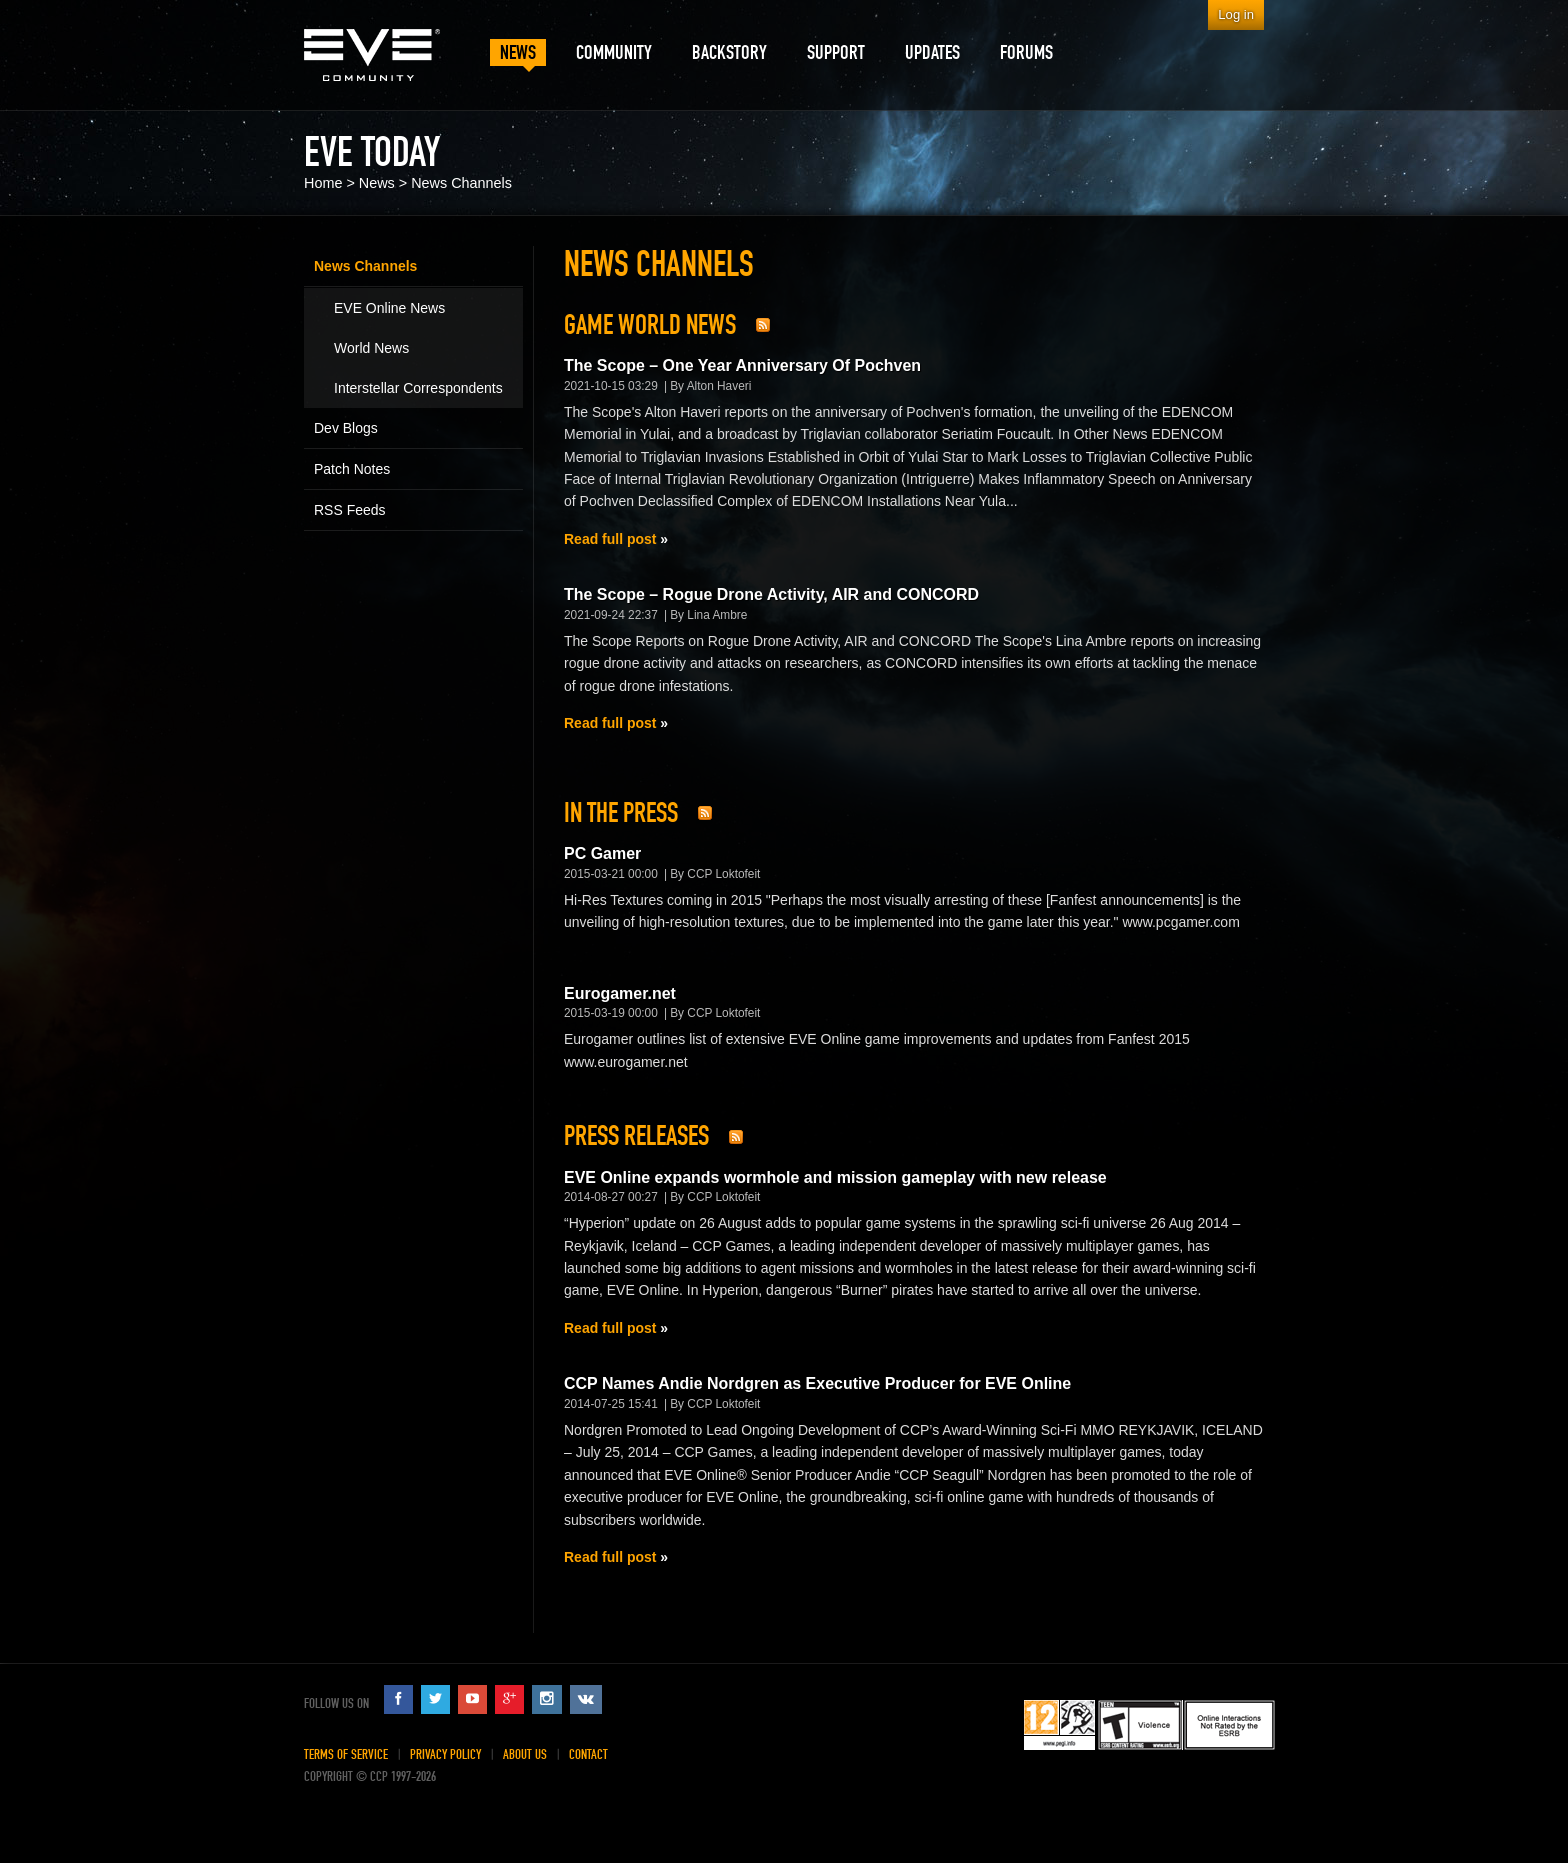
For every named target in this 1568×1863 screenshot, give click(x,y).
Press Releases (636, 1136)
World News (371, 348)
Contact (588, 1754)
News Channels (461, 183)
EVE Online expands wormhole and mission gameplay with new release (835, 1177)
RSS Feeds (350, 510)
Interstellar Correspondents (418, 388)
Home (323, 183)
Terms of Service (346, 1754)
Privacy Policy (445, 1754)
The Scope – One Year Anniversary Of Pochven (742, 365)
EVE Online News (389, 308)
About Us (525, 1754)
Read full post (610, 539)
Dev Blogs (346, 428)
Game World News (650, 325)
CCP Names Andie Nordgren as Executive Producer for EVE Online (817, 1383)
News (377, 183)
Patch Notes (352, 469)
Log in (1236, 14)
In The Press (621, 813)
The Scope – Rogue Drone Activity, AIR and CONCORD (771, 594)
